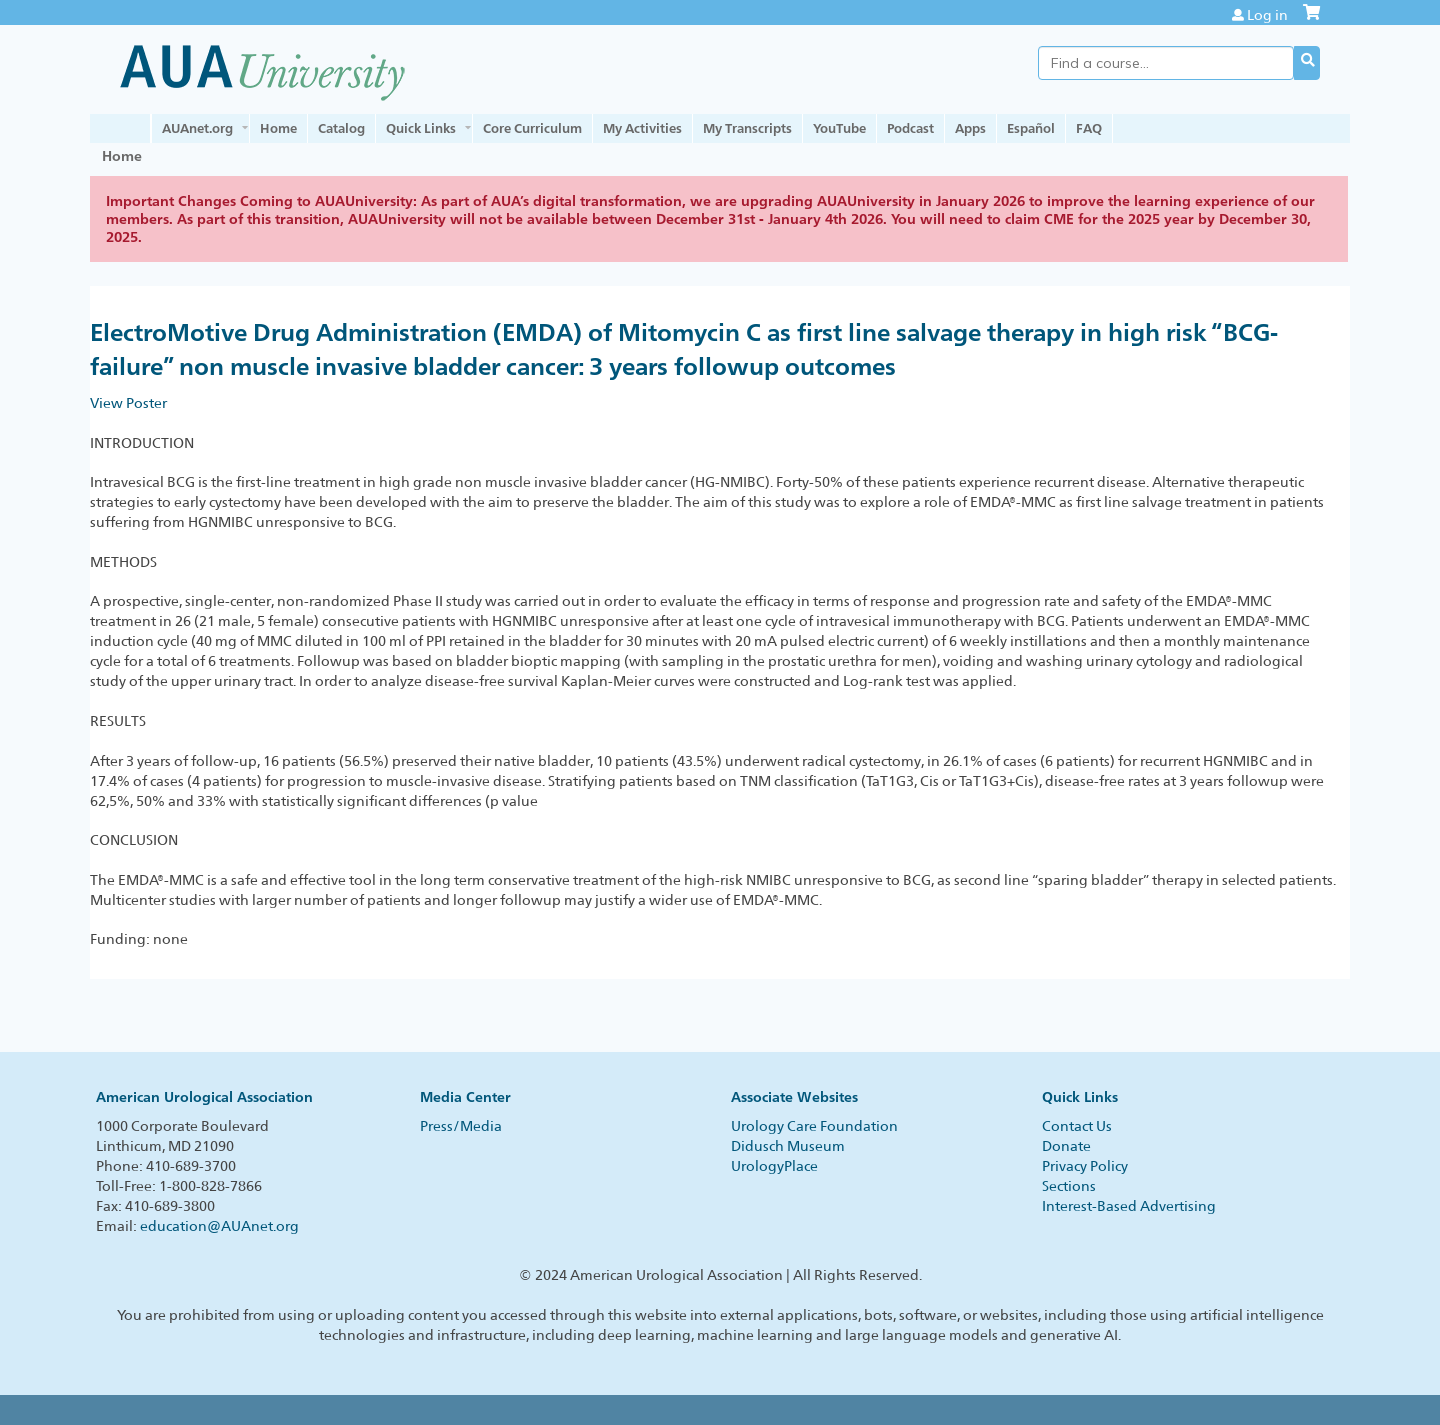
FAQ (1089, 128)
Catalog (341, 128)
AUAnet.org (197, 128)
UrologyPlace (774, 1166)
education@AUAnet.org (219, 1226)
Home (278, 128)
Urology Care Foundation (814, 1126)
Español (1031, 128)
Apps (970, 128)
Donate (1066, 1146)
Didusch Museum (788, 1146)
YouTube (839, 128)
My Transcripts (747, 128)
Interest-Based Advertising (1129, 1206)
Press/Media (461, 1126)
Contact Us (1077, 1126)
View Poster (128, 403)
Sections (1069, 1186)
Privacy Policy (1085, 1166)
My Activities (642, 128)
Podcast (910, 128)
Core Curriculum (532, 128)
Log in (1267, 15)
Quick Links (421, 128)
